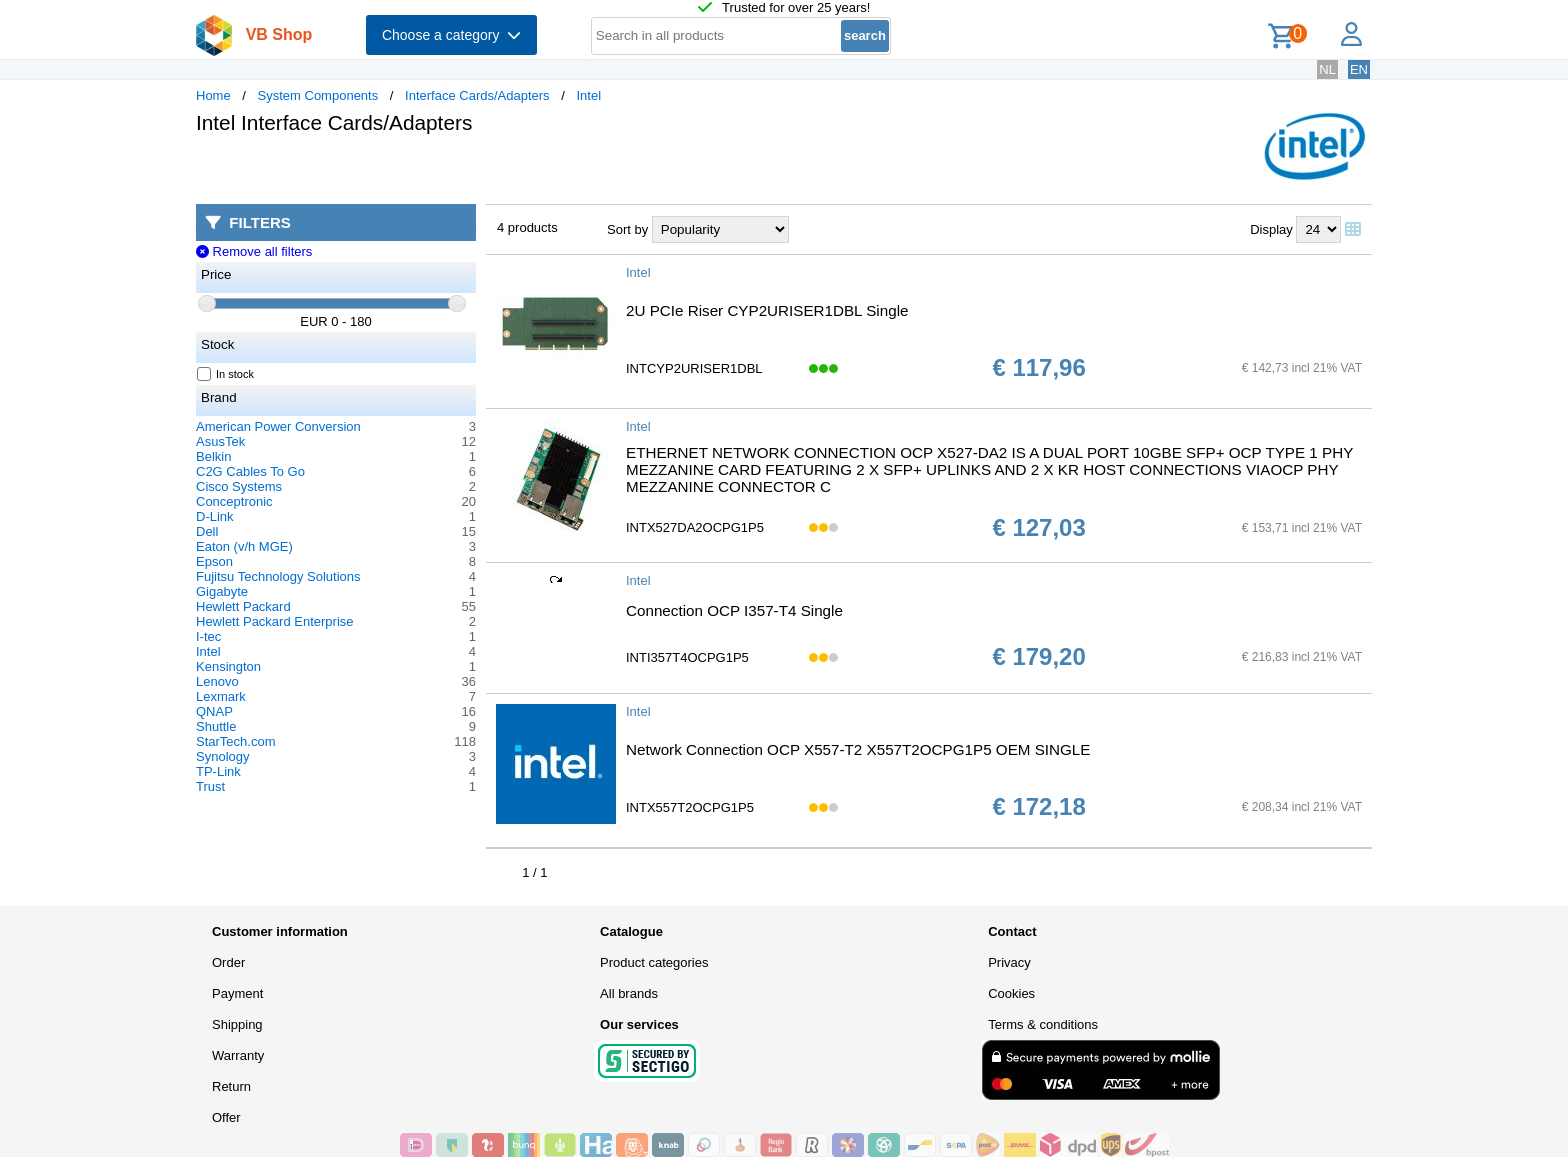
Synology (222, 756)
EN (1359, 69)
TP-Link (218, 771)
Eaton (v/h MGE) (244, 546)
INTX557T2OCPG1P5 (690, 807)
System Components (318, 95)
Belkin (213, 456)
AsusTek (220, 441)
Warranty (238, 1055)
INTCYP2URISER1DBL (694, 368)
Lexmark (221, 696)
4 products (527, 227)
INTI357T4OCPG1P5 (687, 657)
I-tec (208, 636)
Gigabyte (222, 591)
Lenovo (217, 681)
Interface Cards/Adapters (477, 95)
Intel (588, 95)
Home (213, 95)
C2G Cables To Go (250, 471)
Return (231, 1086)
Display (1271, 229)
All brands (629, 993)
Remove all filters (254, 251)
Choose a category (451, 35)
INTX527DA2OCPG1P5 (695, 527)
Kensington (228, 666)
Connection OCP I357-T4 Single (734, 610)
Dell (207, 531)
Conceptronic (234, 501)
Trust (210, 786)
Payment (237, 993)
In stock (226, 374)
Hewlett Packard (243, 606)
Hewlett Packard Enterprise (275, 621)
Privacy (1009, 962)
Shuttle (216, 726)
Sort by (627, 229)
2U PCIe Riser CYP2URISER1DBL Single (767, 310)
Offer (226, 1117)
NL (1327, 69)
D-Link (215, 516)
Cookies (1011, 993)
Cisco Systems (239, 486)
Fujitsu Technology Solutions (278, 576)
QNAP (214, 711)
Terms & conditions (1043, 1024)
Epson (214, 561)
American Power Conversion (278, 426)
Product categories (654, 962)
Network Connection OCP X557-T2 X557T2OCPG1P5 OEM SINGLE (858, 749)
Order (228, 962)
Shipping (237, 1024)
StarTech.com (235, 741)
